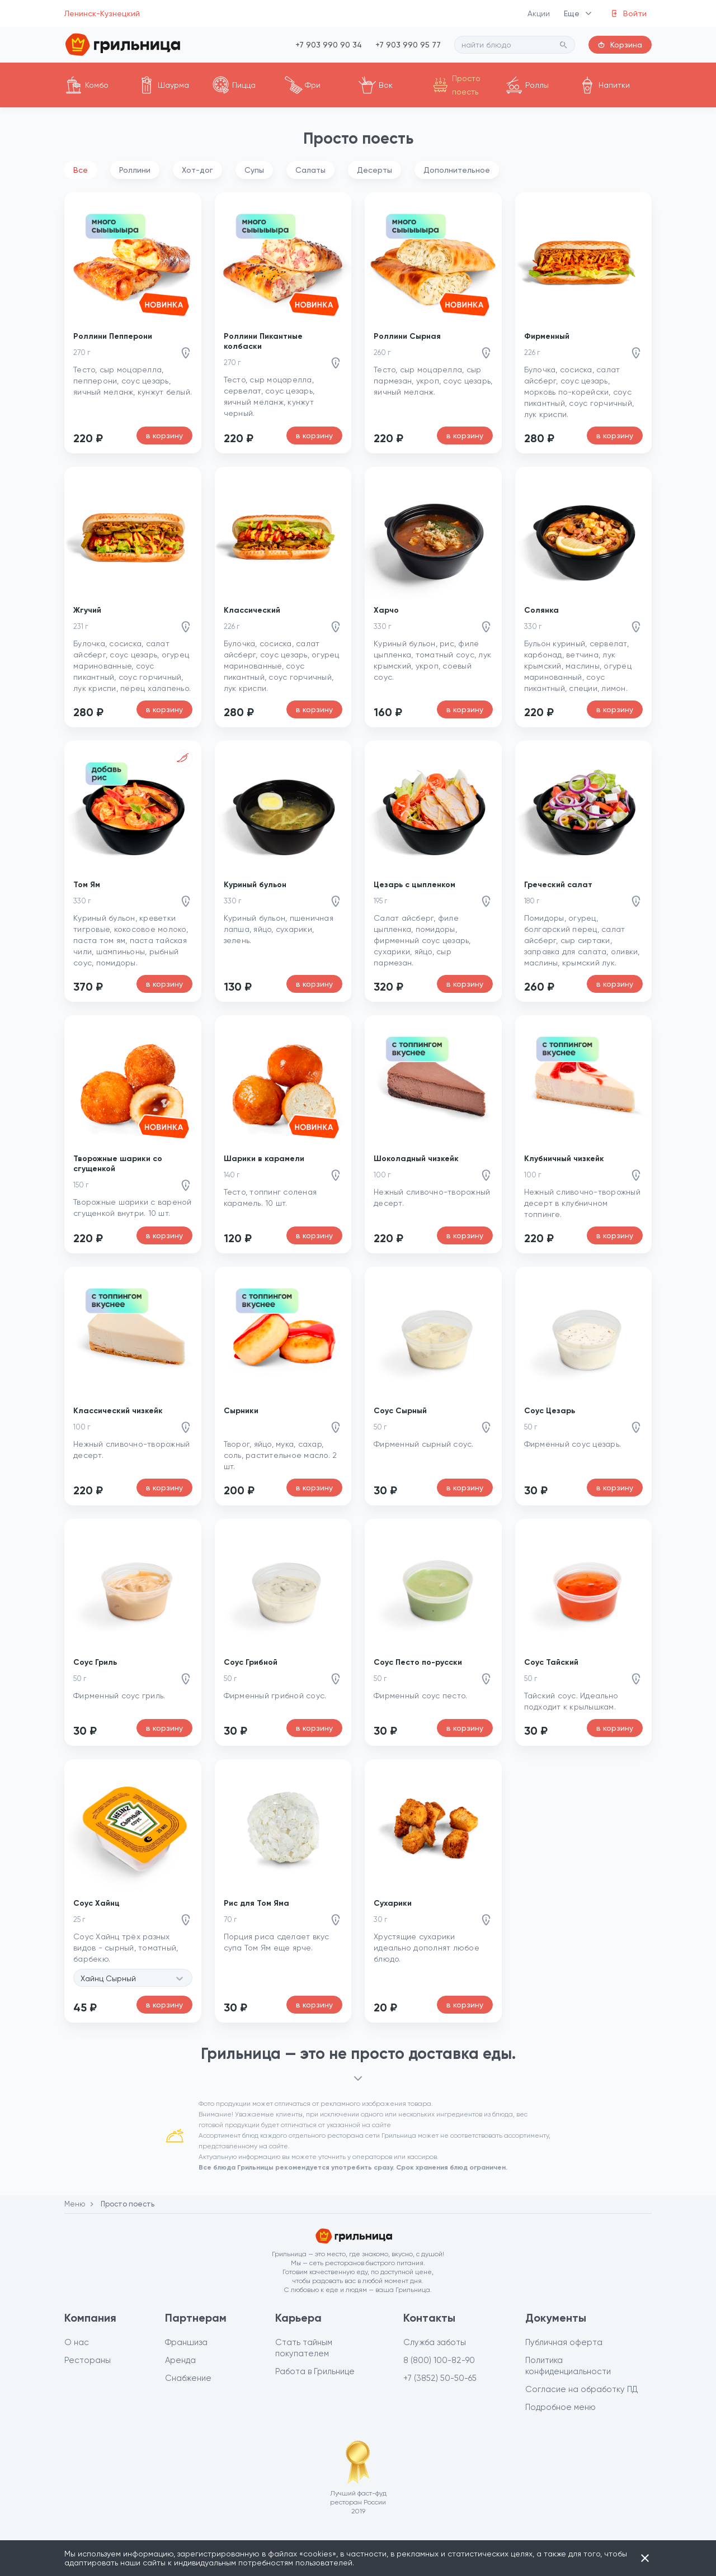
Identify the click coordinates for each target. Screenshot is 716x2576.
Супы (254, 169)
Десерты (374, 169)
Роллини (134, 169)
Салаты (310, 169)
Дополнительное (456, 169)
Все (80, 169)
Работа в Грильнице (315, 2371)
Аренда (180, 2360)
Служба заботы (434, 2342)
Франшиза (186, 2342)
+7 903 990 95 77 (408, 44)
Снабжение (188, 2378)
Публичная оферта (563, 2342)
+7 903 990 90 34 (328, 44)
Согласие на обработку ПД (581, 2389)
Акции (538, 13)
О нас (76, 2342)
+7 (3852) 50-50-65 (440, 2378)
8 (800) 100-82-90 (439, 2360)
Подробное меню (560, 2407)
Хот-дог (197, 169)
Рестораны (87, 2360)
